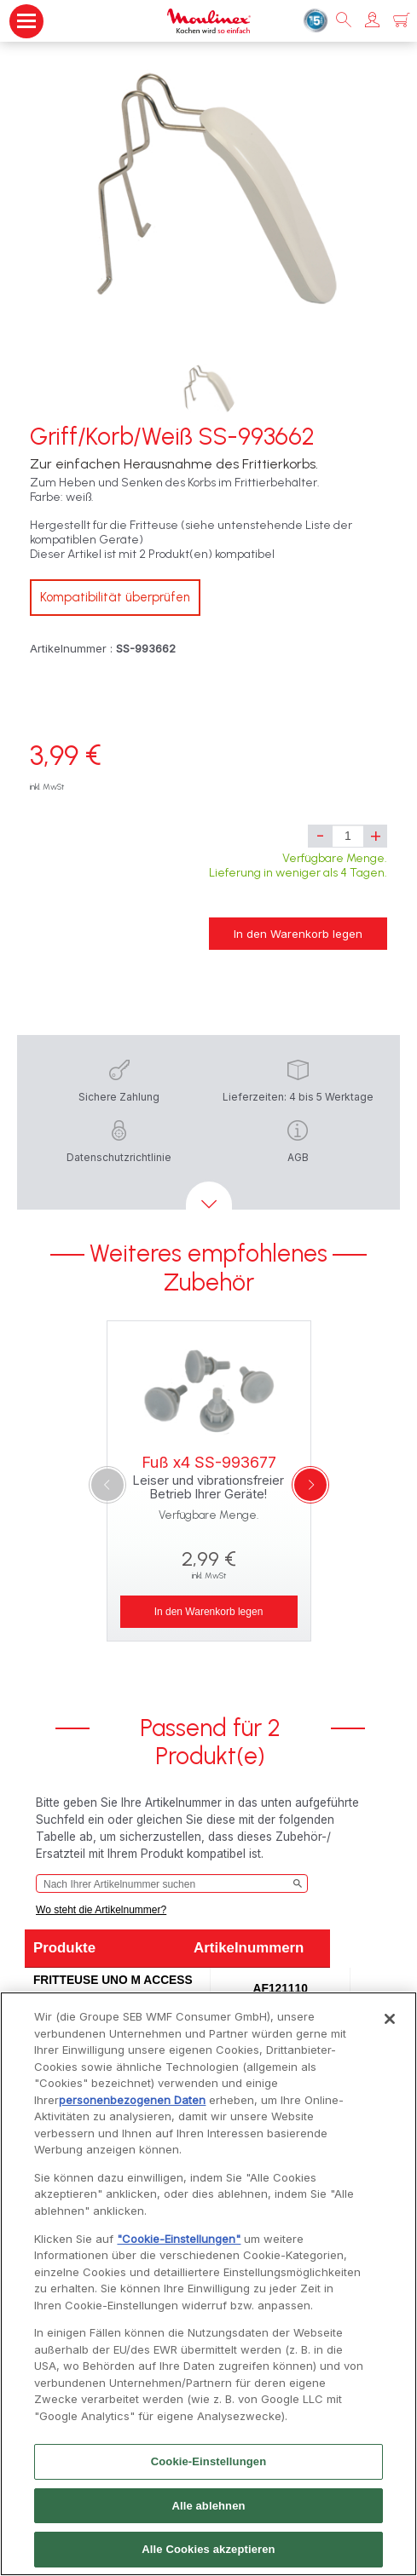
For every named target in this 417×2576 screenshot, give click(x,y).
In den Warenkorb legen (298, 933)
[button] (372, 21)
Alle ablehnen (208, 2511)
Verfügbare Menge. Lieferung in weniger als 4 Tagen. (298, 865)
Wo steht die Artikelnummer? (101, 1910)
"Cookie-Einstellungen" (178, 2244)
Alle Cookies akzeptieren (208, 2556)
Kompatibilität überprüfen (115, 597)
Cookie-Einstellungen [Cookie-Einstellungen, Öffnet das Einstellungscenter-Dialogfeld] (209, 2467)
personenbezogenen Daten (132, 2106)
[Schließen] (389, 2025)
